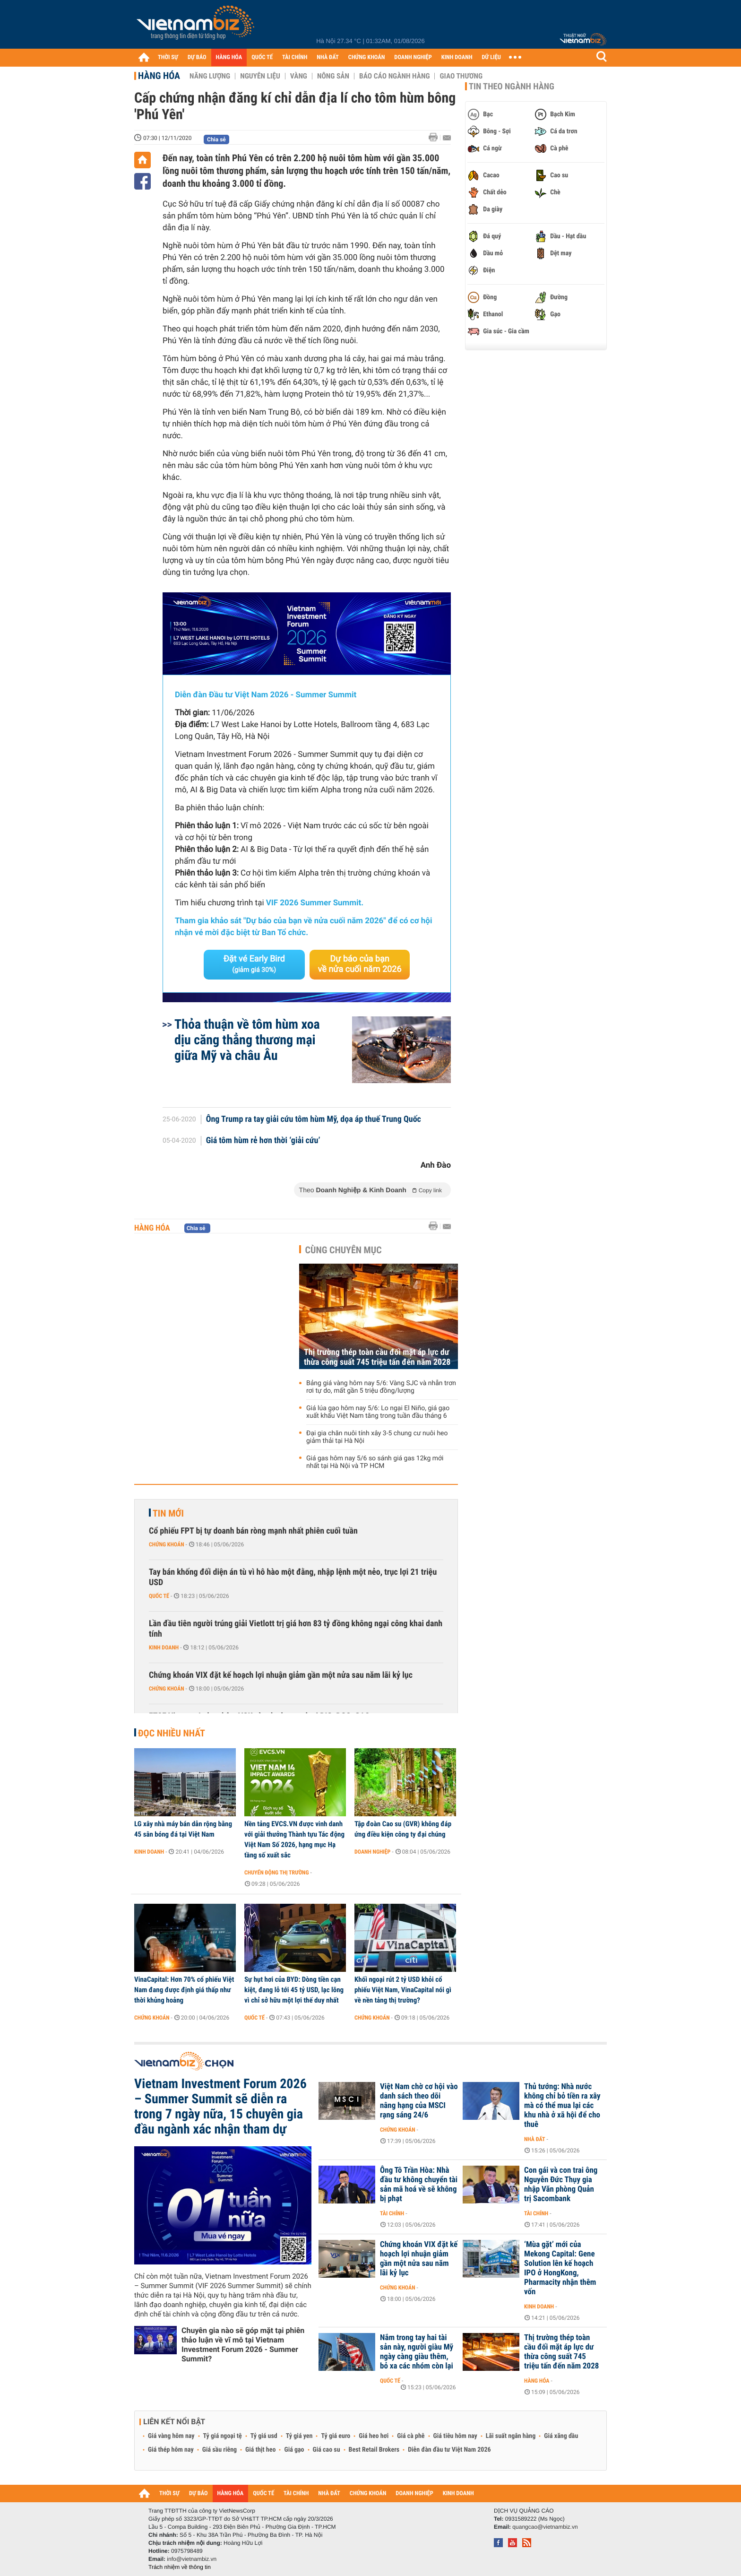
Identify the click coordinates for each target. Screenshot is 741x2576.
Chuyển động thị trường (276, 1872)
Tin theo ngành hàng (511, 86)
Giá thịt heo (260, 2449)
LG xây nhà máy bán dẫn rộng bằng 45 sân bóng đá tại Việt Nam (183, 1829)
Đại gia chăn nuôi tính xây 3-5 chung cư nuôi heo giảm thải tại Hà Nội (377, 1437)
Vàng (298, 76)
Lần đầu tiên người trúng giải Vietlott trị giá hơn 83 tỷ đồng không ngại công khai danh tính (295, 1629)
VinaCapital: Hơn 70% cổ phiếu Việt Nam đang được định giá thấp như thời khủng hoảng (184, 1989)
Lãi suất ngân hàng (510, 2436)
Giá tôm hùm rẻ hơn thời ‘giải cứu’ (263, 1140)
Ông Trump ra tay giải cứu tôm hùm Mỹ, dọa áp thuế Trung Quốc (313, 1119)
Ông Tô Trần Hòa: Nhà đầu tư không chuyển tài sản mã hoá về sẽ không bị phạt (418, 2184)
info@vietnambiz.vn (191, 2559)
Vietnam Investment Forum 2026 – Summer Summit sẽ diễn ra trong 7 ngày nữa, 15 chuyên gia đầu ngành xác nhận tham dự (220, 2106)
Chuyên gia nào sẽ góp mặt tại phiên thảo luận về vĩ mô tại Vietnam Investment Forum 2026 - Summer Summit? (242, 2344)
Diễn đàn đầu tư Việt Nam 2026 (449, 2449)
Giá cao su (326, 2449)
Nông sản (333, 76)
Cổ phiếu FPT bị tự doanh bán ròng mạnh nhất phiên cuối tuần (253, 1531)
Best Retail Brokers (374, 2449)
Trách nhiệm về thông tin (179, 2567)
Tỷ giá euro (335, 2436)
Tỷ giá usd (263, 2436)
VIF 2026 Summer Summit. (314, 903)
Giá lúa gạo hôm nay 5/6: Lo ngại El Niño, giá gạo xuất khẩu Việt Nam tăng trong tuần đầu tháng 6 (377, 1412)
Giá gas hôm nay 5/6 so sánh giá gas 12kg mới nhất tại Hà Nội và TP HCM (374, 1462)
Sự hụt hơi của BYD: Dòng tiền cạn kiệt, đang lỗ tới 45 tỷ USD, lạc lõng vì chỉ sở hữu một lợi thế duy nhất (294, 1989)
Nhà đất (534, 2139)
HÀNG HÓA (229, 57)
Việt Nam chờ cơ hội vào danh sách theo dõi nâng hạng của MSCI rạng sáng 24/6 (419, 2101)
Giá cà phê (410, 2436)
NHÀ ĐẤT (327, 57)
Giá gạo (294, 2449)
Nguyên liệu (260, 76)
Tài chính (392, 2213)
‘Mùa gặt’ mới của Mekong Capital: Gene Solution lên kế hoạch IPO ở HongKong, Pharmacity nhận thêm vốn (560, 2268)
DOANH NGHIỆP (412, 57)
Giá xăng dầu (561, 2436)
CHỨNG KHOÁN (366, 57)
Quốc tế (159, 1596)
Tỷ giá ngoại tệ (222, 2436)
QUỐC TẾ (262, 57)
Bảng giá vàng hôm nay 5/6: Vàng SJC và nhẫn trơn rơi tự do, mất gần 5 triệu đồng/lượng (381, 1387)
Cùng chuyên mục (343, 1250)
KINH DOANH (457, 57)
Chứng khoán (166, 1544)
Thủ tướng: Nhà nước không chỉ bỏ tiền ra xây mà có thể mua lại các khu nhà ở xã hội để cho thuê (562, 2105)
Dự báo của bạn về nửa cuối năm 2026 (360, 964)
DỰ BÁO (197, 57)
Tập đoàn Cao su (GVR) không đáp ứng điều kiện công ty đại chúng (402, 1829)
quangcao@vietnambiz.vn (544, 2527)
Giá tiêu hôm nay (455, 2436)
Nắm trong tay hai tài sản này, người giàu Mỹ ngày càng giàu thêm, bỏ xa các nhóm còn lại (416, 2352)
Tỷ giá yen (299, 2436)
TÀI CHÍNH (294, 57)
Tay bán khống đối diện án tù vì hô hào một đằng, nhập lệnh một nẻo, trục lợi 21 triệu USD (293, 1577)
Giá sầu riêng (219, 2449)
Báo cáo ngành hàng (394, 76)
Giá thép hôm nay (171, 2449)
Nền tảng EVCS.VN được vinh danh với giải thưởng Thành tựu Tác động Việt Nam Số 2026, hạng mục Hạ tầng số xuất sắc (294, 1839)
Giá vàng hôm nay (171, 2436)
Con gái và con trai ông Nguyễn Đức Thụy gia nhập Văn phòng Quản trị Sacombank (560, 2184)
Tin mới (168, 1513)
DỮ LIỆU (491, 57)
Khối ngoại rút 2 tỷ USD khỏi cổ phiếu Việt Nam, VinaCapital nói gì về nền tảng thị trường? (402, 1989)
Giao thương (461, 76)
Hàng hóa (159, 75)
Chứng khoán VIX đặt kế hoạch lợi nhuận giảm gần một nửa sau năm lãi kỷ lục (281, 1675)
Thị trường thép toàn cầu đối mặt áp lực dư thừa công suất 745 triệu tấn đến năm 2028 (377, 1357)
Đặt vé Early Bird (254, 964)
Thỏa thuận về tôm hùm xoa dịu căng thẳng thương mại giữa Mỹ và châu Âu (247, 1039)
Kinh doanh (164, 1647)
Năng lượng (210, 76)
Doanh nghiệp (372, 1851)
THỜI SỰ (168, 57)
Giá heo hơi (373, 2436)
